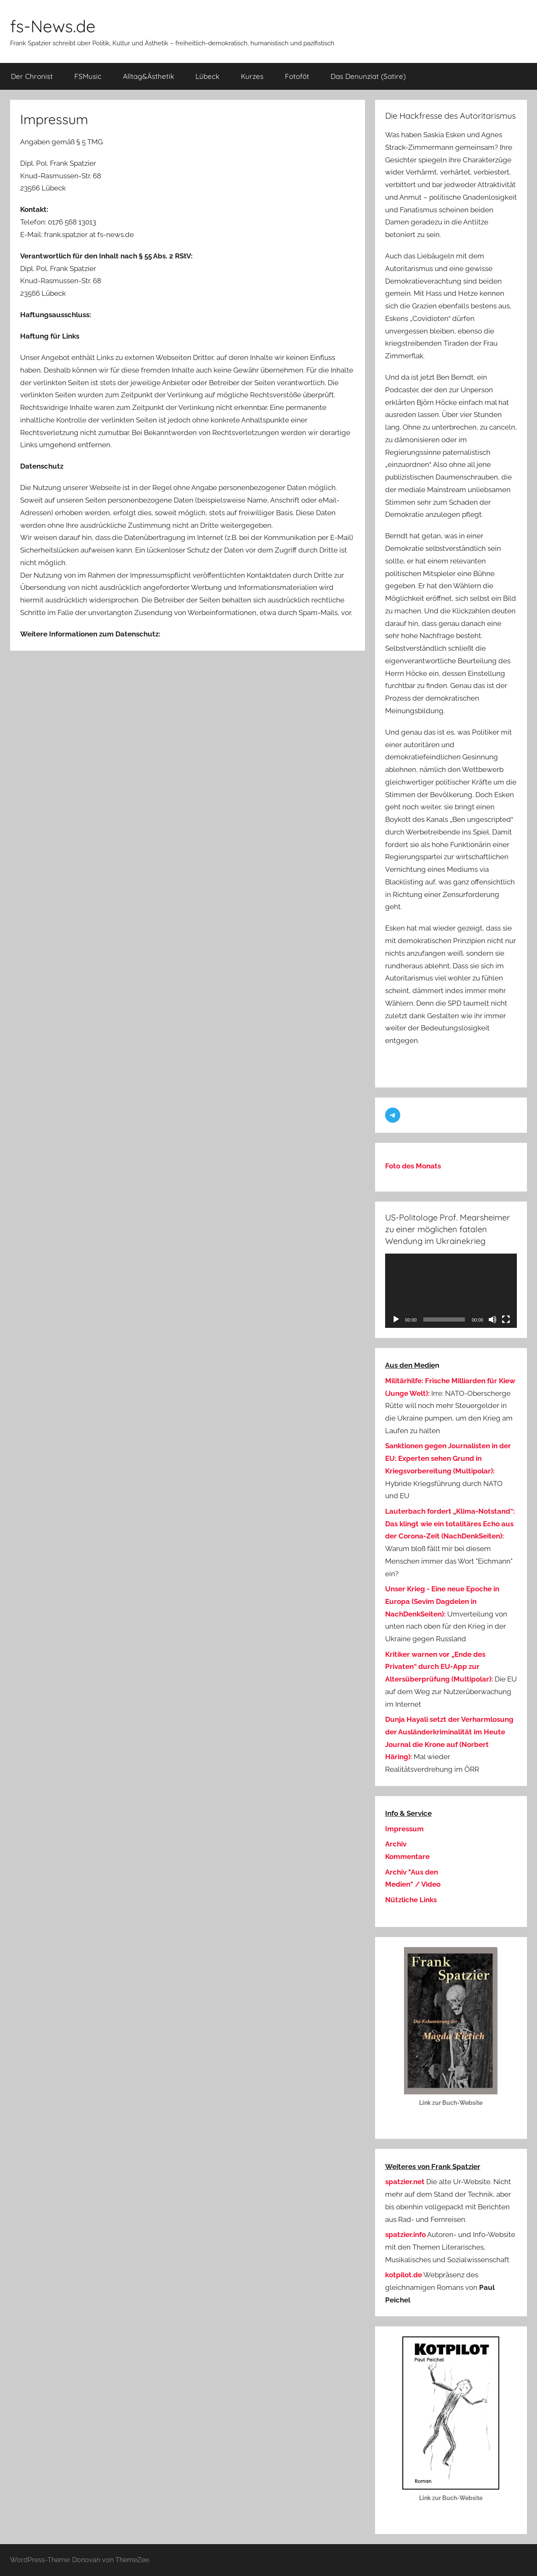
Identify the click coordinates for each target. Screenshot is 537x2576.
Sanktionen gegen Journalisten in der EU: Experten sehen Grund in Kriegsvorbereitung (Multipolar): (448, 1458)
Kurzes (252, 76)
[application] (451, 1291)
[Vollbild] (506, 1319)
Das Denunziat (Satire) (368, 76)
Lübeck (207, 76)
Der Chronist (32, 76)
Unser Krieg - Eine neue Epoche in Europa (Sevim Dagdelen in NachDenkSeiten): (442, 1601)
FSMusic (88, 76)
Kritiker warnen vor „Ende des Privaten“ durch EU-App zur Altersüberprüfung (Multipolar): (439, 1667)
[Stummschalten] (492, 1319)
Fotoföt (297, 76)
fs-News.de (53, 26)
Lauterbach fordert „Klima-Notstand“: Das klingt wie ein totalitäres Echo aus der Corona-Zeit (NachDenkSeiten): (450, 1524)
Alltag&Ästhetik (148, 76)
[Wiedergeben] (396, 1319)
